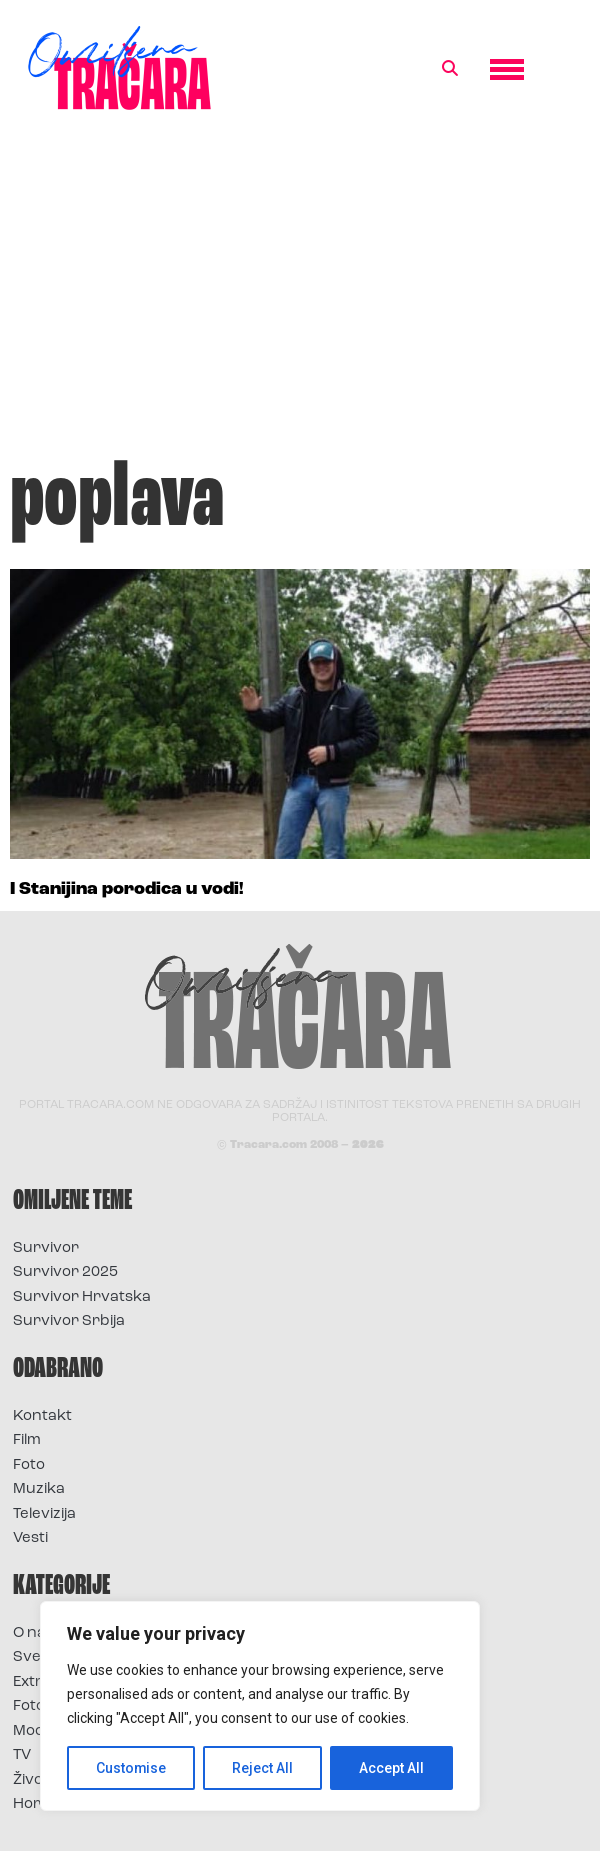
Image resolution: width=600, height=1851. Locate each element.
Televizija (44, 1514)
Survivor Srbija (69, 1321)
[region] (260, 1706)
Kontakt (42, 1416)
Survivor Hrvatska (82, 1297)
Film (27, 1440)
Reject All (263, 1768)
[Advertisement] (300, 294)
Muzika (39, 1489)
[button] (450, 69)
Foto (29, 1465)
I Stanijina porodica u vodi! (127, 889)
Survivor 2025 (65, 1272)
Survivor (46, 1248)
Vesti (30, 1538)
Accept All (391, 1768)
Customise (131, 1768)
